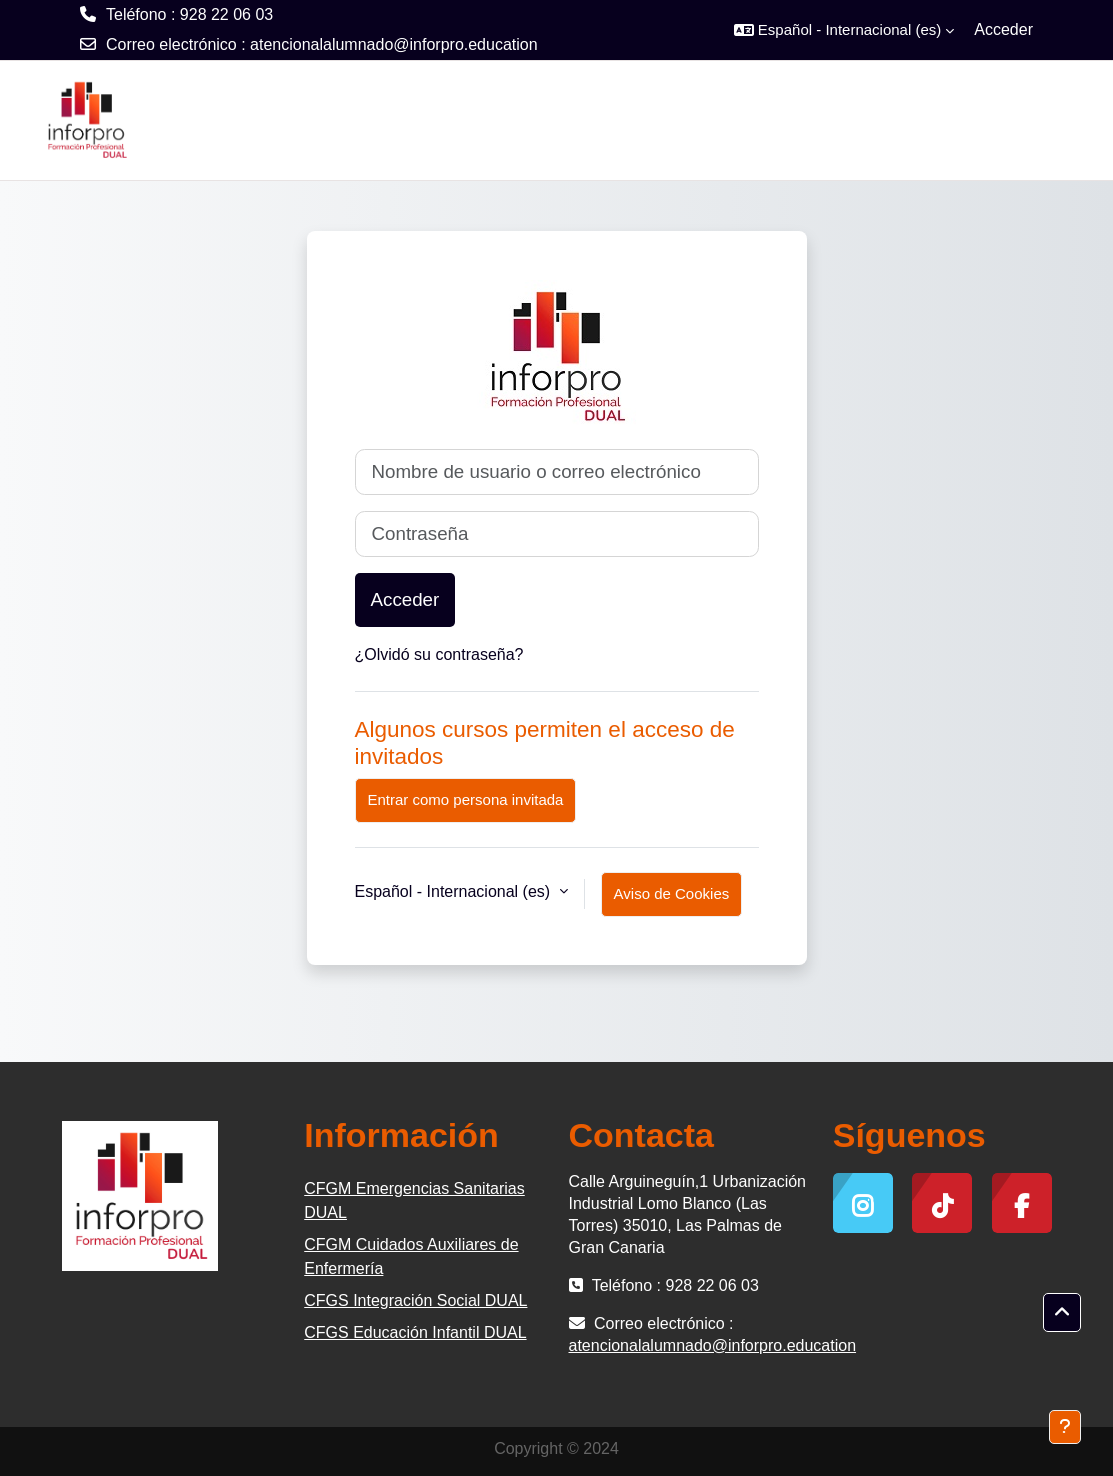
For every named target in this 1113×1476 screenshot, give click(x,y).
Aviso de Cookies (672, 893)
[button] (844, 30)
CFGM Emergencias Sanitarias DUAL (414, 1200)
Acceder (1003, 29)
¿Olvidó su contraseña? (439, 654)
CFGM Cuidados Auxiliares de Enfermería (411, 1256)
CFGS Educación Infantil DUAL (415, 1332)
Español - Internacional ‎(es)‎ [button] (455, 891)
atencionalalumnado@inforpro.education (394, 44)
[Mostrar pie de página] (1065, 1427)
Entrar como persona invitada (466, 799)
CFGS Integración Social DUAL (415, 1300)
